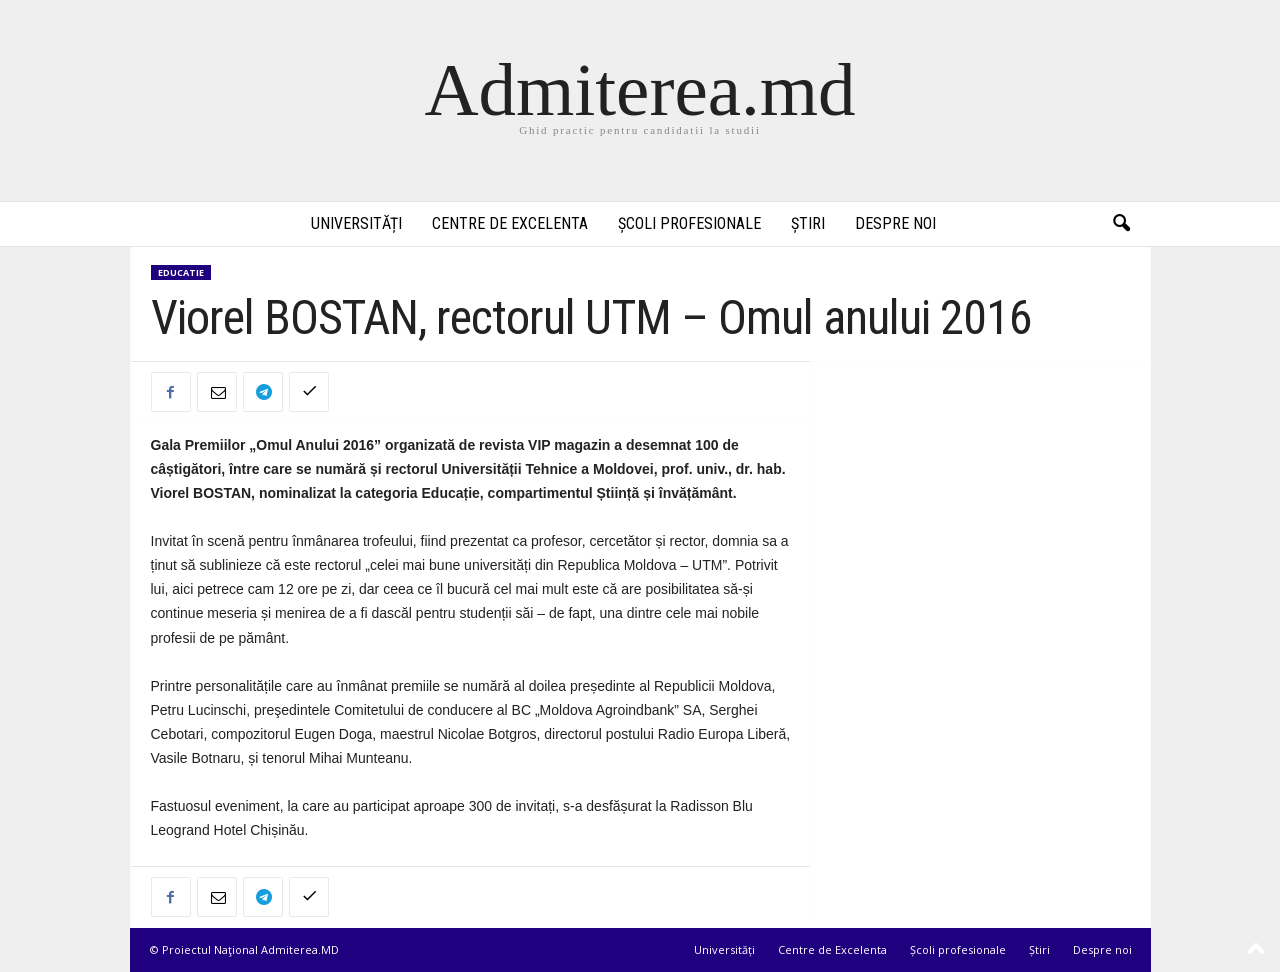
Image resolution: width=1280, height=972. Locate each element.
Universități (356, 223)
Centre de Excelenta (510, 223)
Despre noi (895, 223)
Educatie (181, 272)
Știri (808, 223)
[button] (1121, 224)
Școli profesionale (689, 223)
